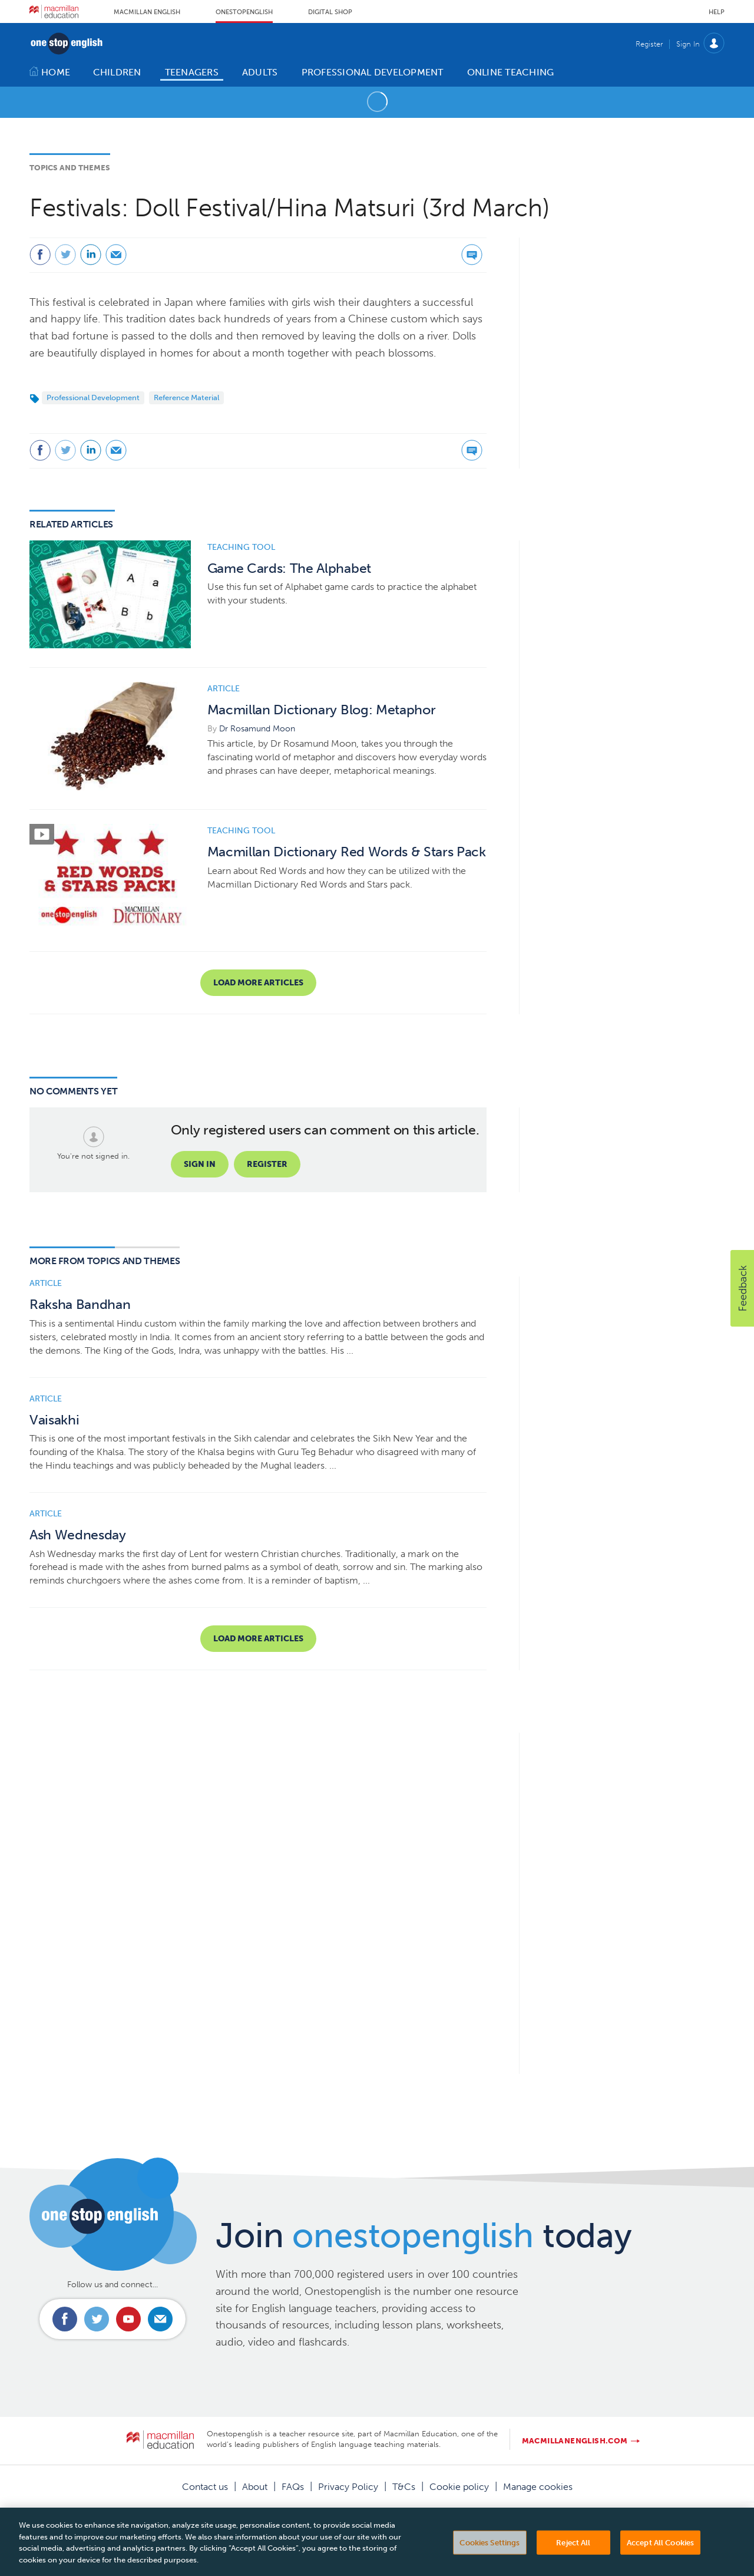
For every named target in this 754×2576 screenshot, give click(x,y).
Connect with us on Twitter (96, 2319)
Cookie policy (459, 2486)
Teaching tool (241, 547)
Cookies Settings (489, 2559)
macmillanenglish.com (575, 2440)
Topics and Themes (69, 167)
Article (223, 689)
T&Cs (403, 2486)
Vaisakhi (54, 1420)
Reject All (573, 2559)
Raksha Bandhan (80, 1304)
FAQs (293, 2486)
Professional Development (93, 397)
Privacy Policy (348, 2486)
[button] (742, 1288)
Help (717, 12)
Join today (424, 2235)
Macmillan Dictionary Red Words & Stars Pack (346, 852)
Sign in (200, 1164)
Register (649, 43)
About (254, 2486)
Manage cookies (538, 2486)
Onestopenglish (244, 12)
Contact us (205, 2486)
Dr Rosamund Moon (257, 729)
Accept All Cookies (660, 2559)
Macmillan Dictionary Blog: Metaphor (321, 710)
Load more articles (258, 983)
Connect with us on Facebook (65, 2319)
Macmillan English (147, 12)
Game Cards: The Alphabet (289, 568)
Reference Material (186, 397)
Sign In (688, 43)
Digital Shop (330, 12)
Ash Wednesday (77, 1535)
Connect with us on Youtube (128, 2319)
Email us (160, 2319)
